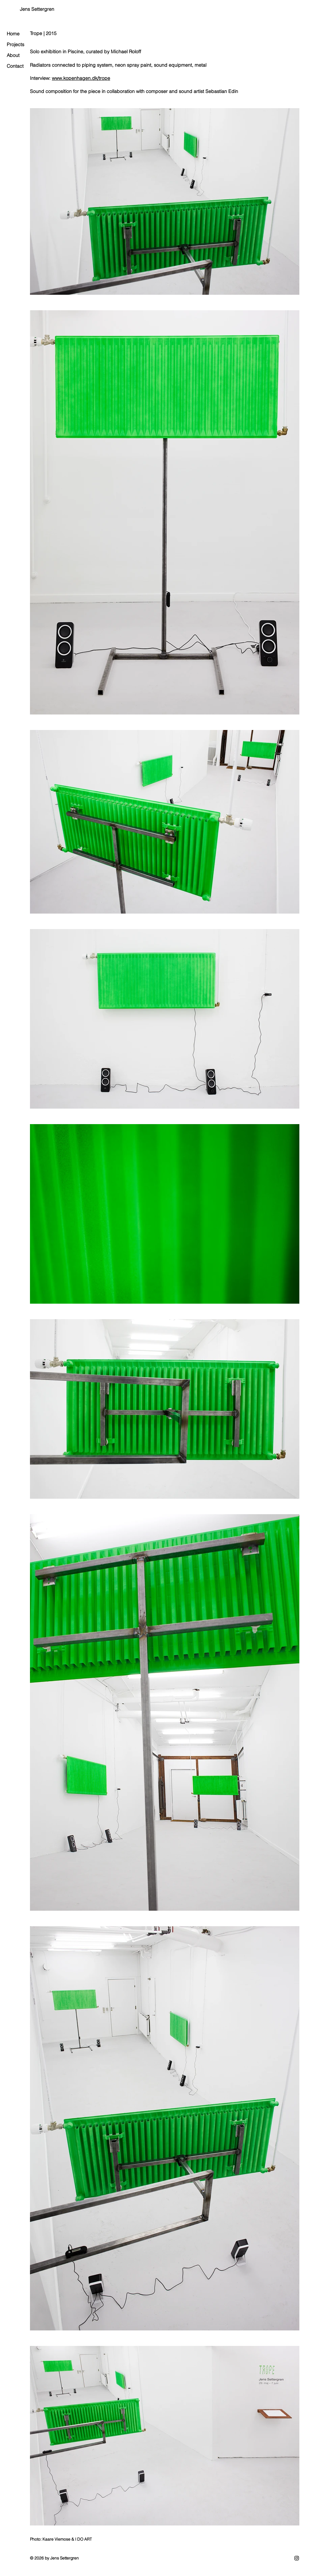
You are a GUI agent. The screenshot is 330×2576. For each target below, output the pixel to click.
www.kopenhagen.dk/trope (81, 78)
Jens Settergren (37, 9)
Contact (15, 66)
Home (13, 34)
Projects (15, 44)
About (13, 55)
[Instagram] (297, 2558)
